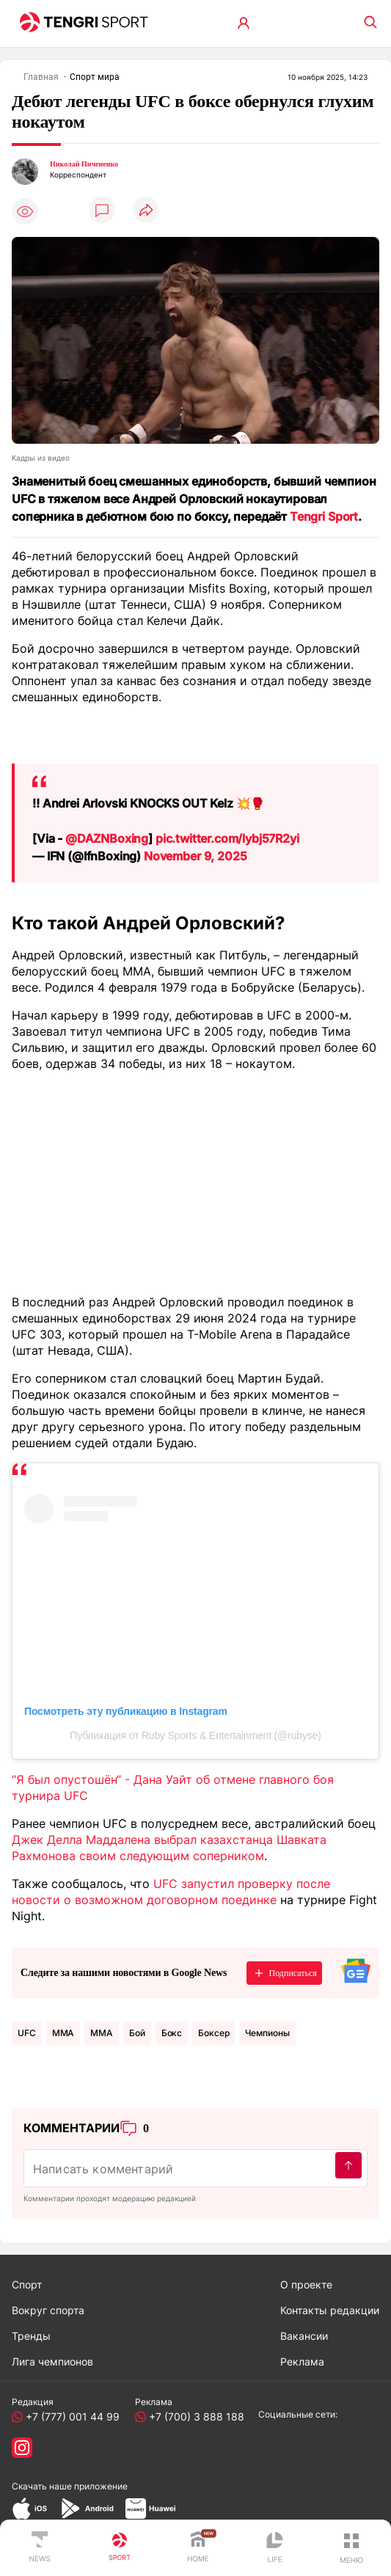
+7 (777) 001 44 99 (70, 2416)
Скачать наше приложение (70, 2486)
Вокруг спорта (48, 2310)
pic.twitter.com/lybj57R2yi (227, 838)
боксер (213, 2032)
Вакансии (304, 2336)
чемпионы (267, 2032)
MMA (63, 2032)
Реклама (302, 2361)
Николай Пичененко (84, 164)
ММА (101, 2032)
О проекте (306, 2284)
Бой (137, 2032)
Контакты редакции (329, 2310)
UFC (27, 2032)
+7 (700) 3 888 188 (193, 2416)
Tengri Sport (324, 516)
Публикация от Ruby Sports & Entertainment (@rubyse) (195, 1735)
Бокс (172, 2032)
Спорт (27, 2284)
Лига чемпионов (52, 2361)
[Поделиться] (146, 211)
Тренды (31, 2336)
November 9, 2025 (195, 856)
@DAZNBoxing (106, 838)
